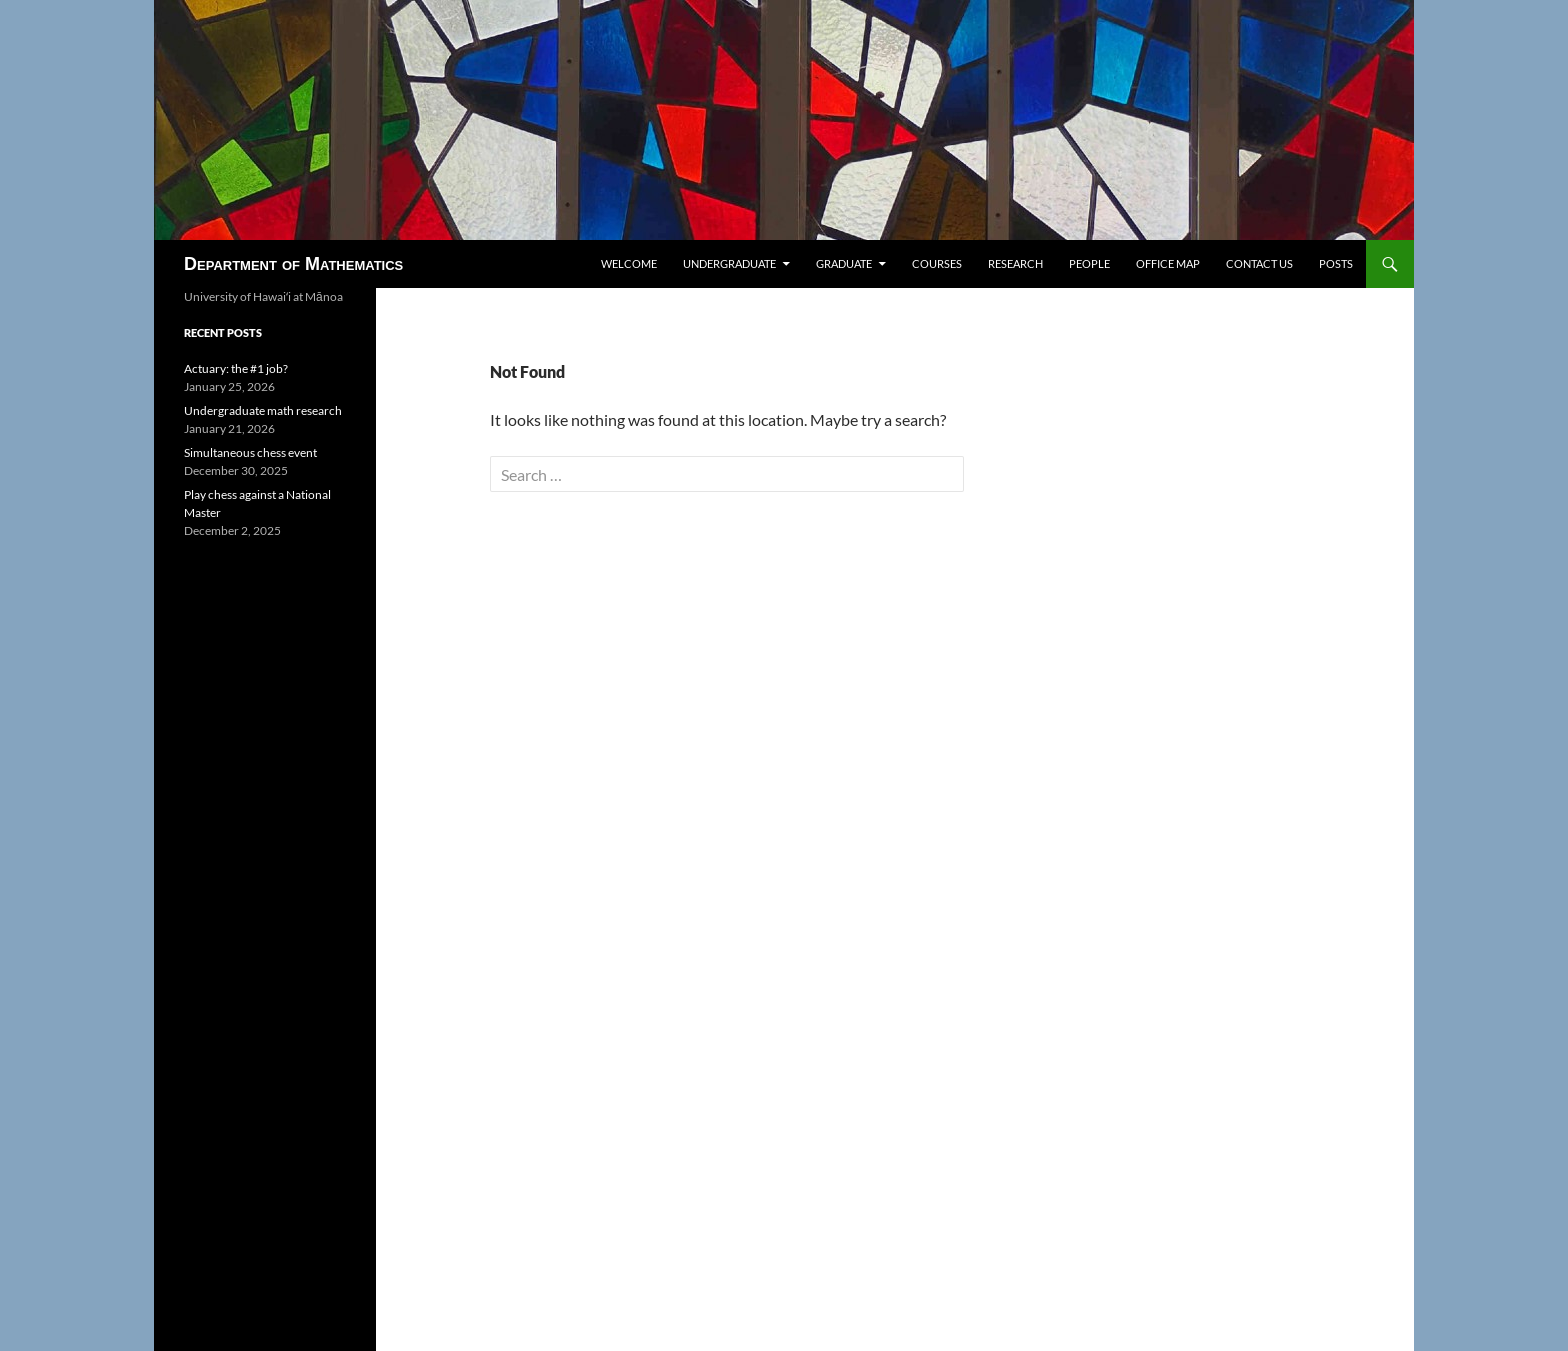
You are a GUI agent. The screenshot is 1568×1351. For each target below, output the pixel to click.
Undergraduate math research (263, 410)
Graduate (844, 263)
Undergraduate (729, 263)
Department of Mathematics (293, 264)
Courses (937, 263)
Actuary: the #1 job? (236, 368)
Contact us (1259, 263)
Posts (1336, 263)
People (1089, 263)
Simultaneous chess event (250, 452)
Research (1015, 263)
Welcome (629, 263)
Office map (1168, 263)
